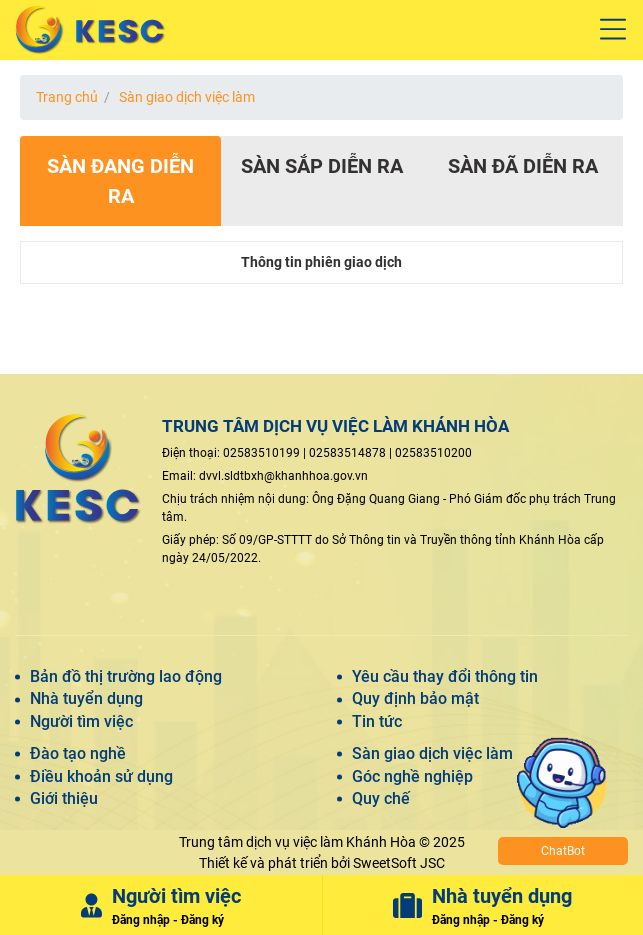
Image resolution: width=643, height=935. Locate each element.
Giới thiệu (64, 798)
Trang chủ (67, 97)
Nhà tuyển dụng (86, 698)
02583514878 (347, 453)
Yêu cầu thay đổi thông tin (445, 676)
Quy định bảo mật (415, 698)
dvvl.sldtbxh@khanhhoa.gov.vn (283, 476)
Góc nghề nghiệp (412, 776)
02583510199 (261, 453)
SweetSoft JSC (399, 863)
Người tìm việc (81, 721)
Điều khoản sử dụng (101, 776)
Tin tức (377, 721)
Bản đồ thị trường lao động (126, 676)
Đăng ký (202, 920)
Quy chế (381, 798)
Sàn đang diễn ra (120, 181)
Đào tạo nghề (78, 753)
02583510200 (433, 453)
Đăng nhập (141, 920)
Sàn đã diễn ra (523, 166)
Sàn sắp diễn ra (322, 166)
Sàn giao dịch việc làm (187, 97)
